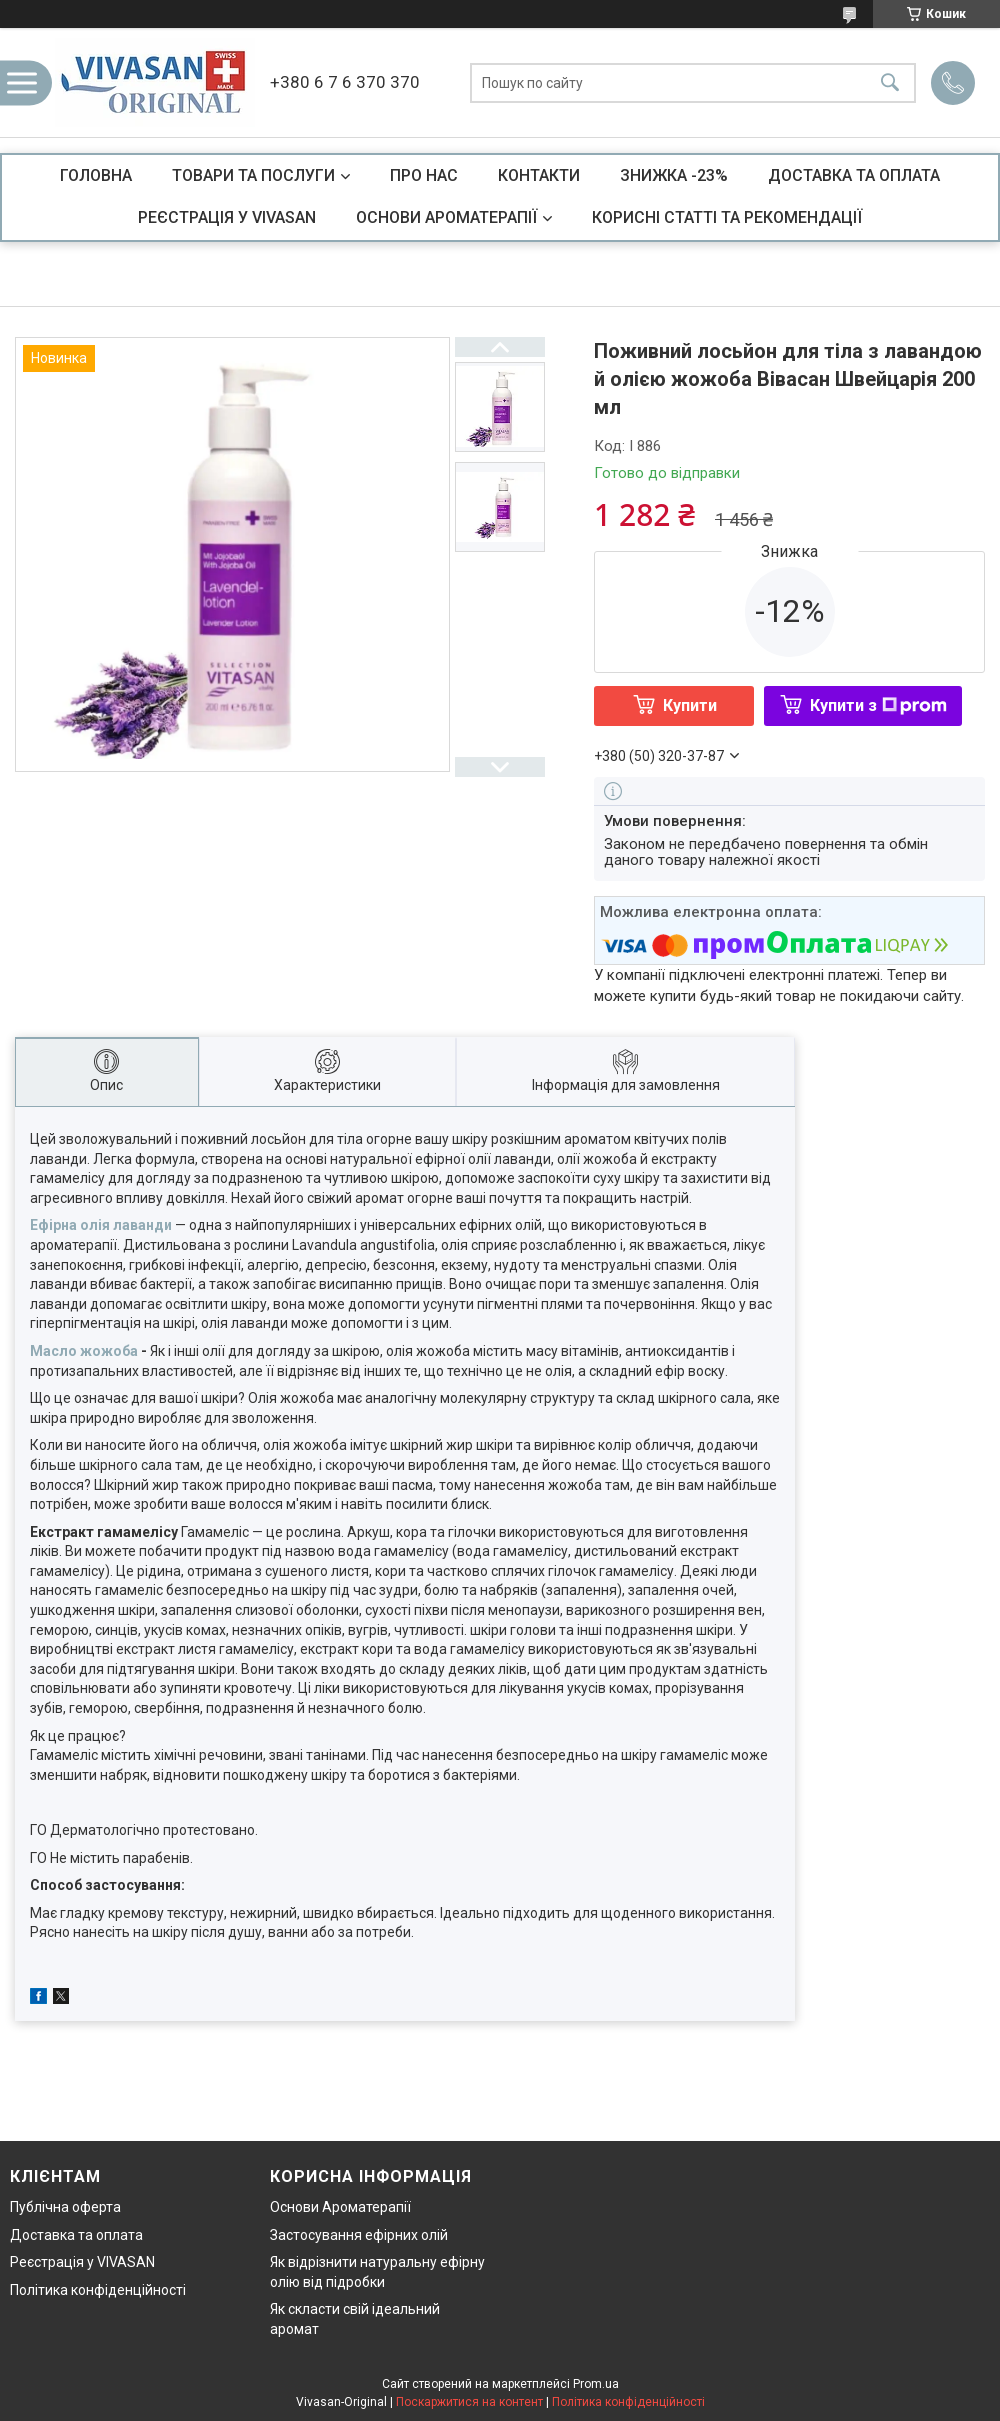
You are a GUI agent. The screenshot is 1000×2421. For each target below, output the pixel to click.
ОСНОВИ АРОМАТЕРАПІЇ (446, 217)
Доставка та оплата (76, 2235)
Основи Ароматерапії (340, 2207)
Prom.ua (596, 2384)
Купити (690, 705)
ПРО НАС (424, 175)
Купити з (878, 705)
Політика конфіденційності (98, 2290)
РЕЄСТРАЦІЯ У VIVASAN (227, 217)
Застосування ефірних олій (359, 2235)
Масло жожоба (84, 1351)
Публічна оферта (65, 2207)
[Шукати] (890, 82)
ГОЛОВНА (96, 175)
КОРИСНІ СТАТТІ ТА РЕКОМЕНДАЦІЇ (727, 217)
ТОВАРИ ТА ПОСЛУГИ (253, 175)
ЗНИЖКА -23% (674, 175)
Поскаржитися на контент (469, 2402)
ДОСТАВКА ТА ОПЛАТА (854, 175)
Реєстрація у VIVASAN (82, 2262)
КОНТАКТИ (539, 175)
